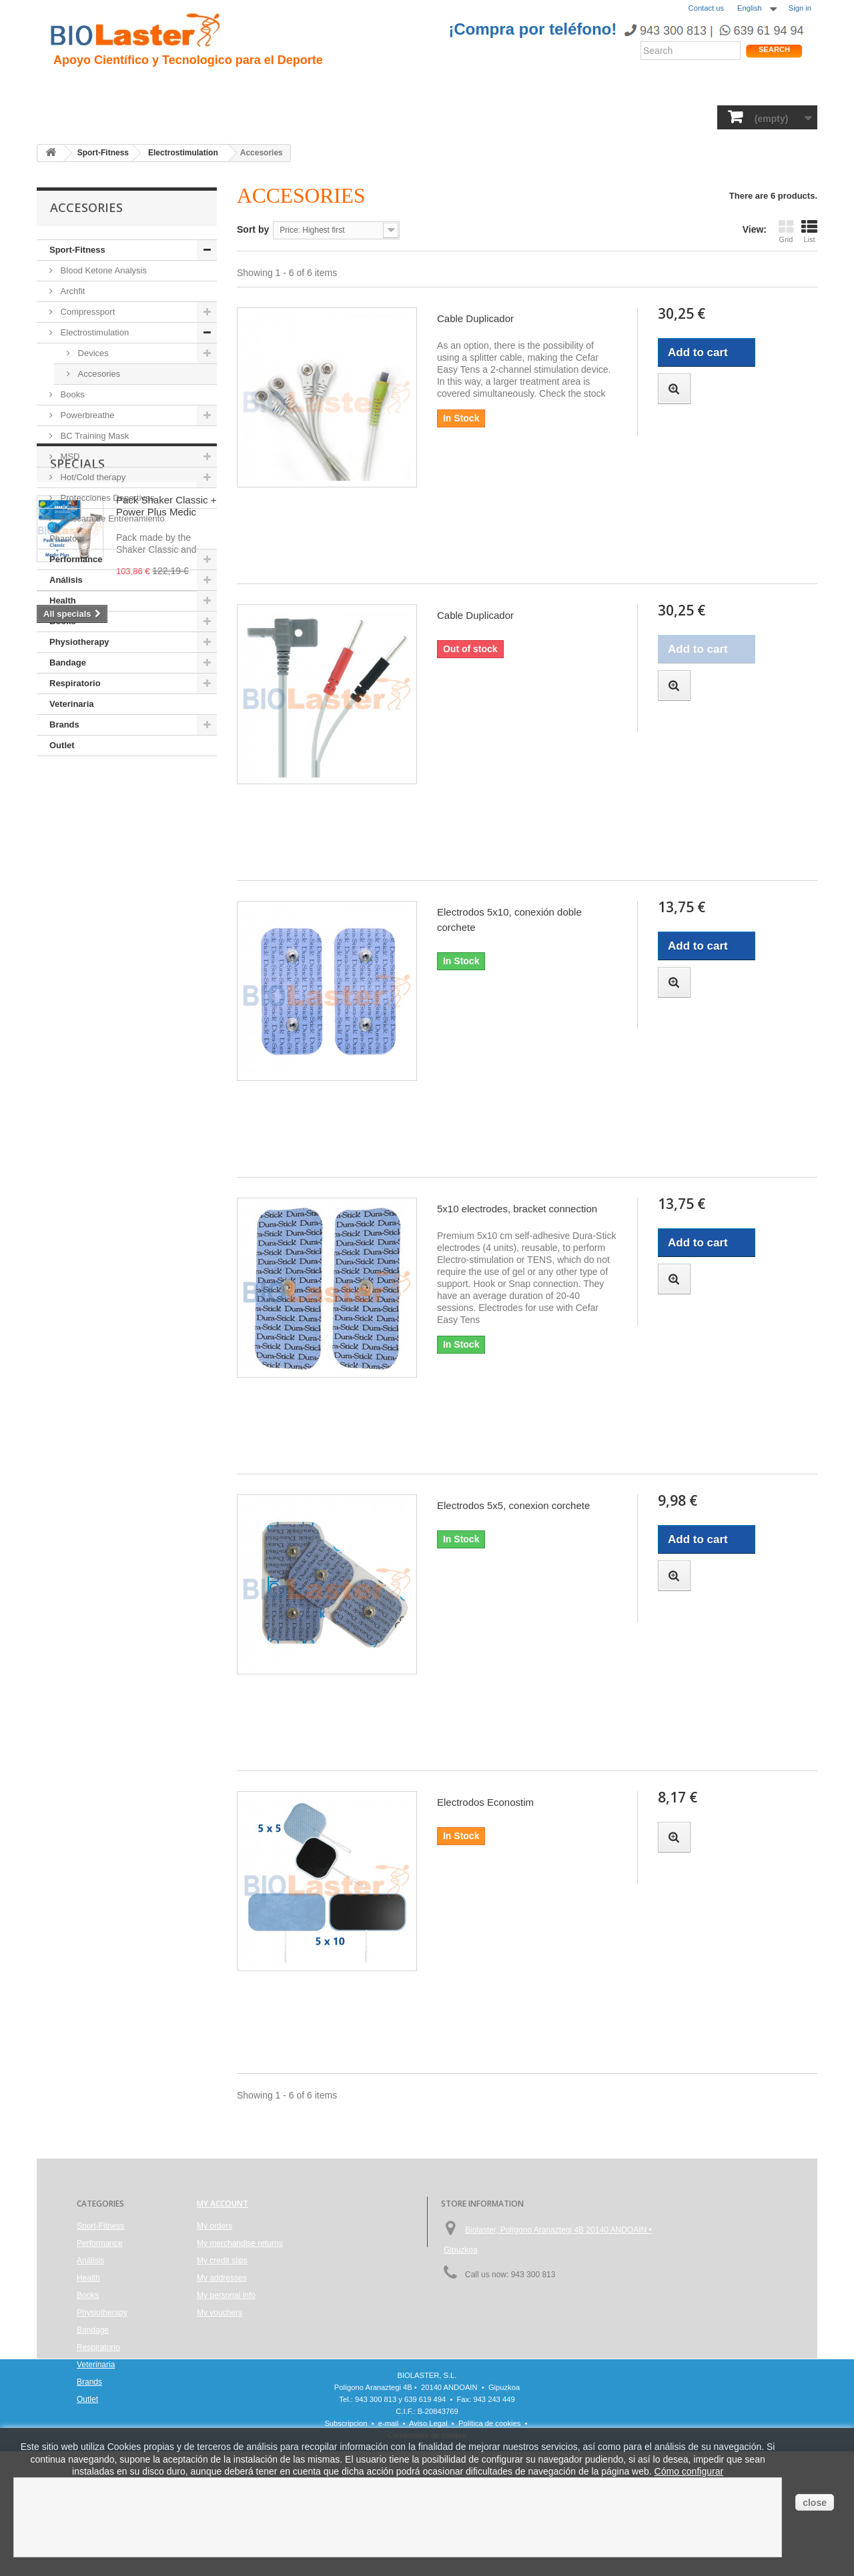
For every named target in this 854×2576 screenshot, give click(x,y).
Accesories (97, 374)
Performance (168, 116)
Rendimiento (374, 87)
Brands (679, 116)
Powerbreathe (86, 415)
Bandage (477, 116)
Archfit (71, 291)
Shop (770, 89)
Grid (786, 231)
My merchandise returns (240, 2243)
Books (335, 116)
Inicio (67, 87)
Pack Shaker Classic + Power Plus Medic (166, 838)
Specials (77, 796)
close (815, 2502)
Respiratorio (545, 116)
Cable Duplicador (475, 318)
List (809, 231)
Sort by (253, 229)
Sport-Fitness (87, 116)
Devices (92, 353)
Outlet (62, 745)
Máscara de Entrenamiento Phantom (107, 528)
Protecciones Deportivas (106, 498)
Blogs (492, 87)
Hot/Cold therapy (91, 477)
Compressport (86, 312)
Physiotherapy (403, 116)
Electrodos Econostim (485, 1802)
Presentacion (128, 87)
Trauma (249, 87)
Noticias (442, 87)
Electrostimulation (93, 332)
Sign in (800, 8)
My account (222, 2203)
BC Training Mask (93, 436)
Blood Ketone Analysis (102, 270)
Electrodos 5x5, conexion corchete (513, 1505)
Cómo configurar (689, 2471)
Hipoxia (196, 87)
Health (232, 116)
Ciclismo (305, 87)
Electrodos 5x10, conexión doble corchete (509, 919)
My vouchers (219, 2312)
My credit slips (222, 2260)
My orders (214, 2226)
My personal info (226, 2295)
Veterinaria (619, 116)
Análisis (284, 116)
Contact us (706, 8)
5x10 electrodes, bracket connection (517, 1208)
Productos (548, 87)
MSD (69, 456)
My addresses (222, 2278)
